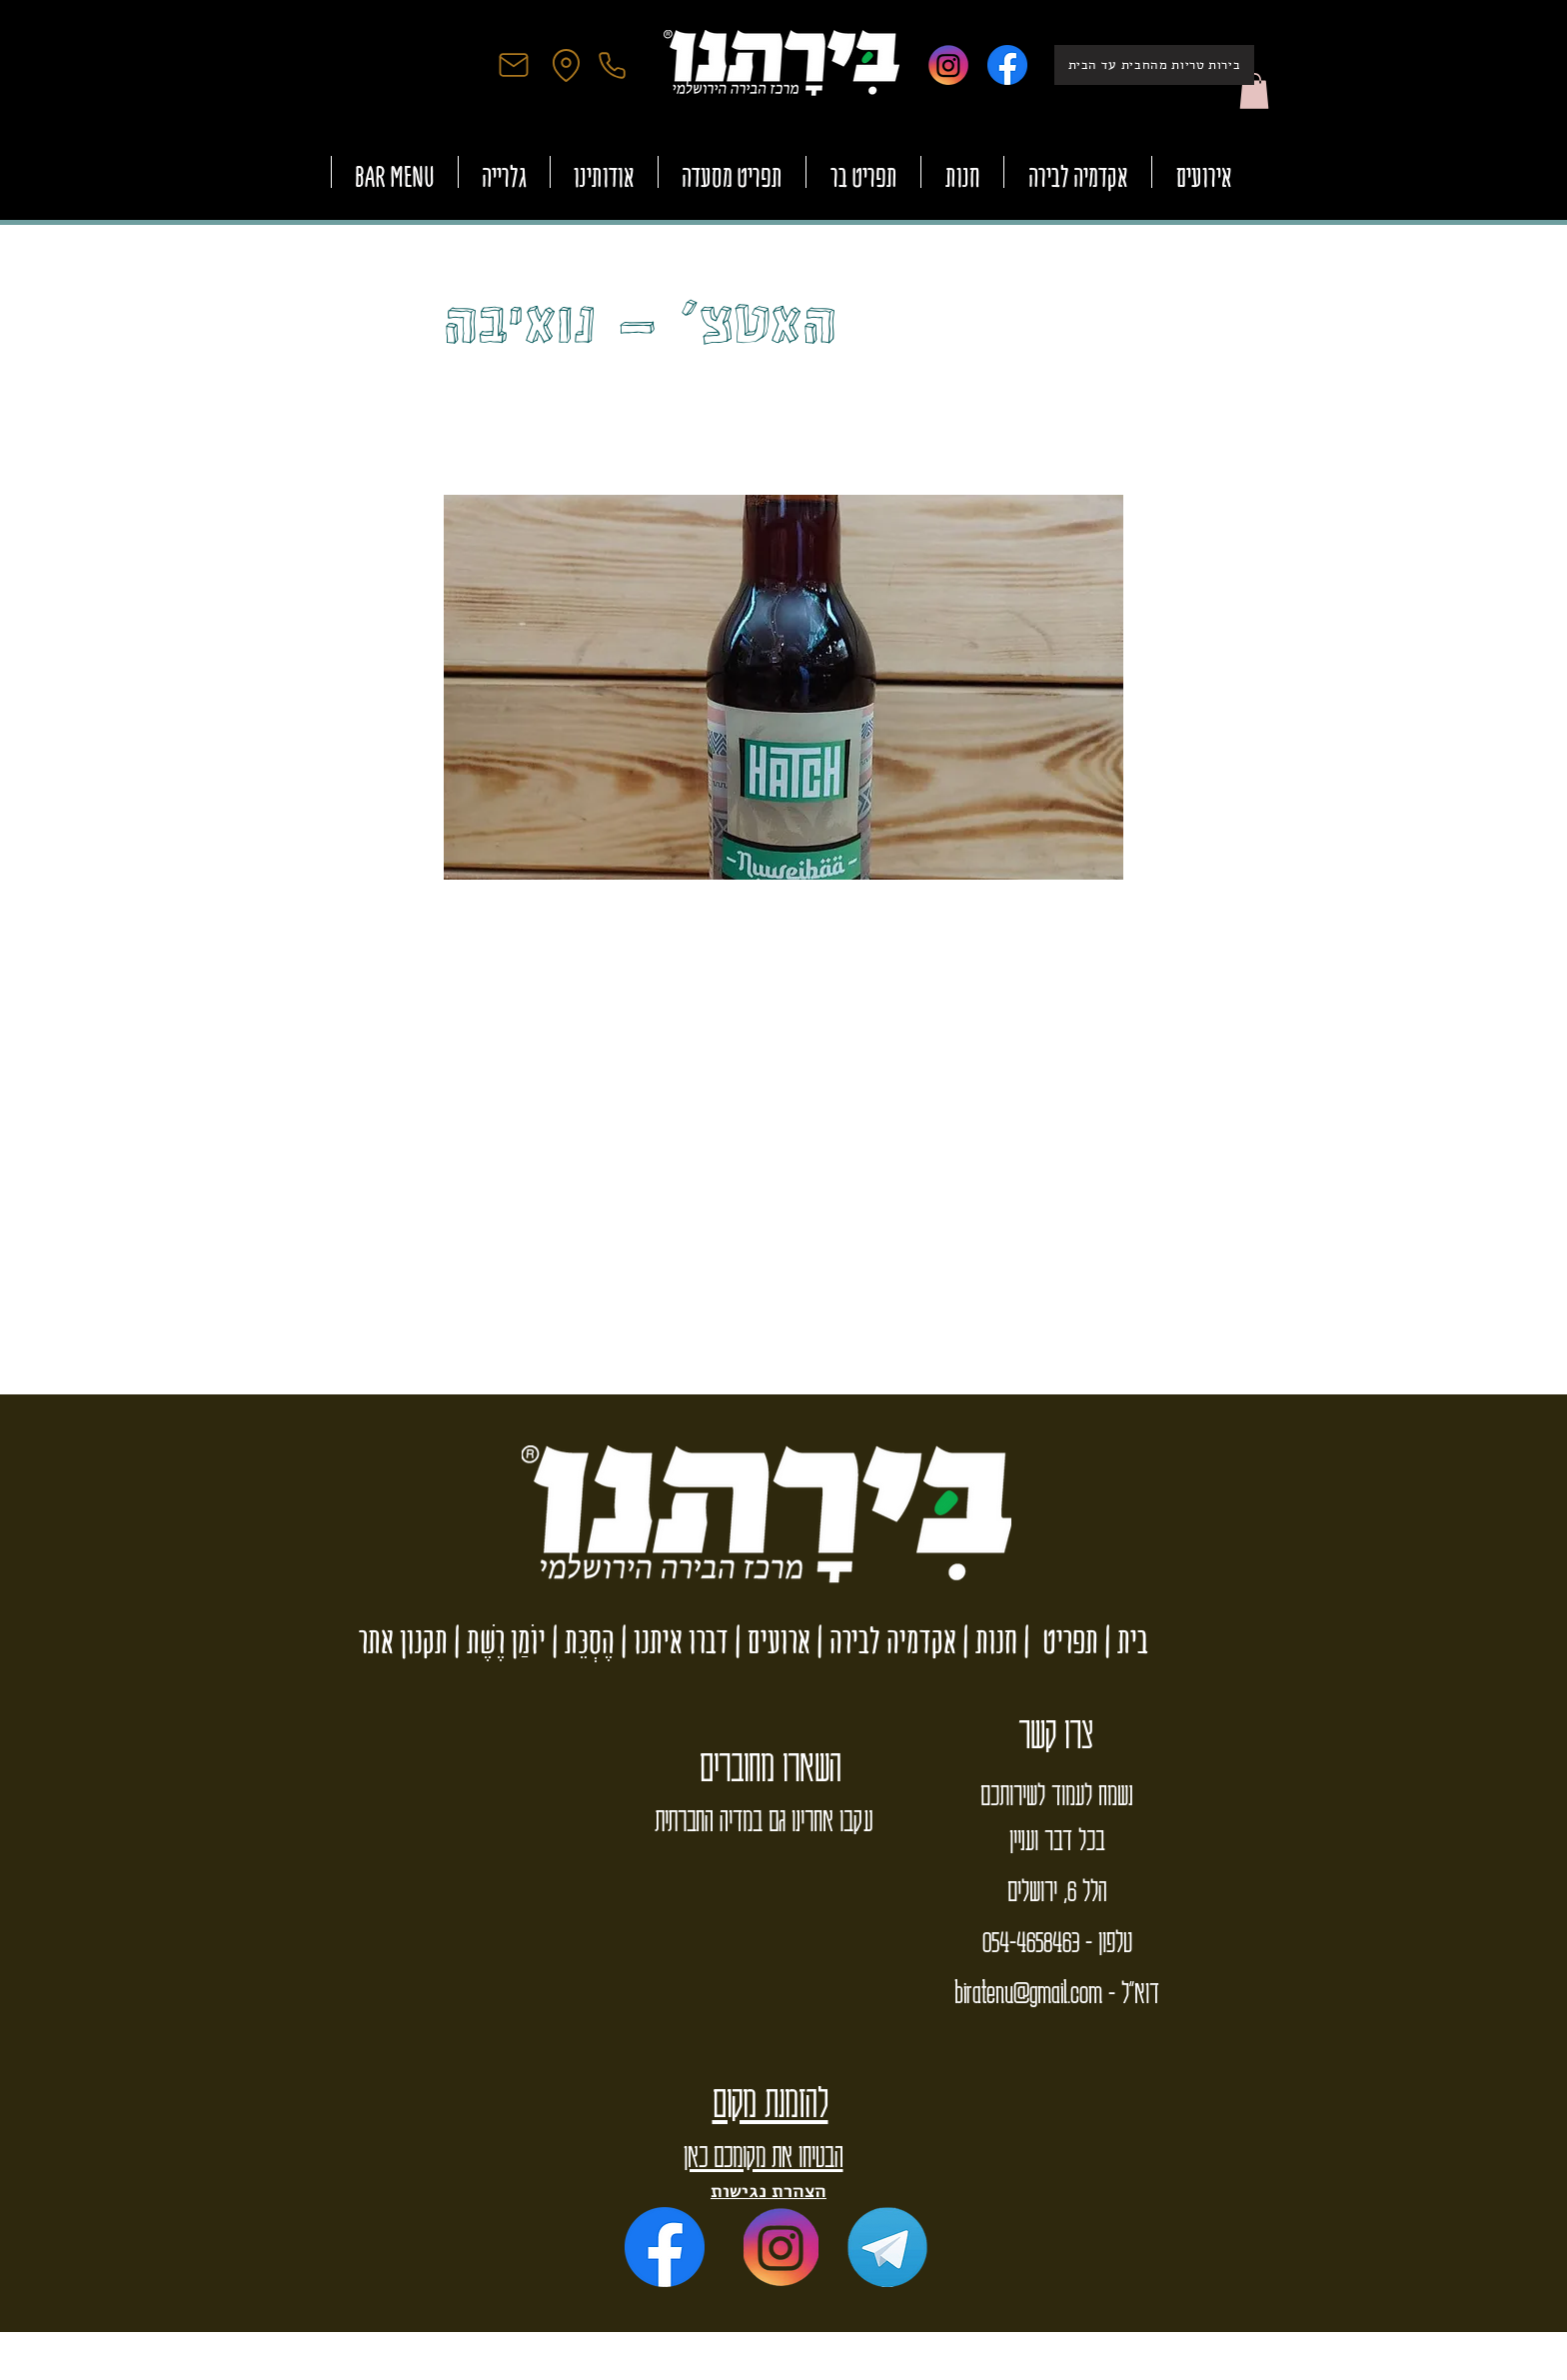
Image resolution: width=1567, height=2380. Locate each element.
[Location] (566, 65)
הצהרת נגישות (768, 2190)
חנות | (986, 1640)
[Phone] (612, 65)
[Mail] (514, 65)
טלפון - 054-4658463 (1057, 1940)
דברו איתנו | (672, 1640)
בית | (1123, 1640)
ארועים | (769, 1640)
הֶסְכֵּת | (580, 1640)
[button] (1254, 91)
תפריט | (1057, 1640)
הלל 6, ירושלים (1056, 1889)
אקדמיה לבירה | (883, 1640)
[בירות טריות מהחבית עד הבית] (1154, 65)
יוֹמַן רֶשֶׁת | (497, 1640)
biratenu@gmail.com (1028, 1991)
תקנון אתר (403, 1640)
